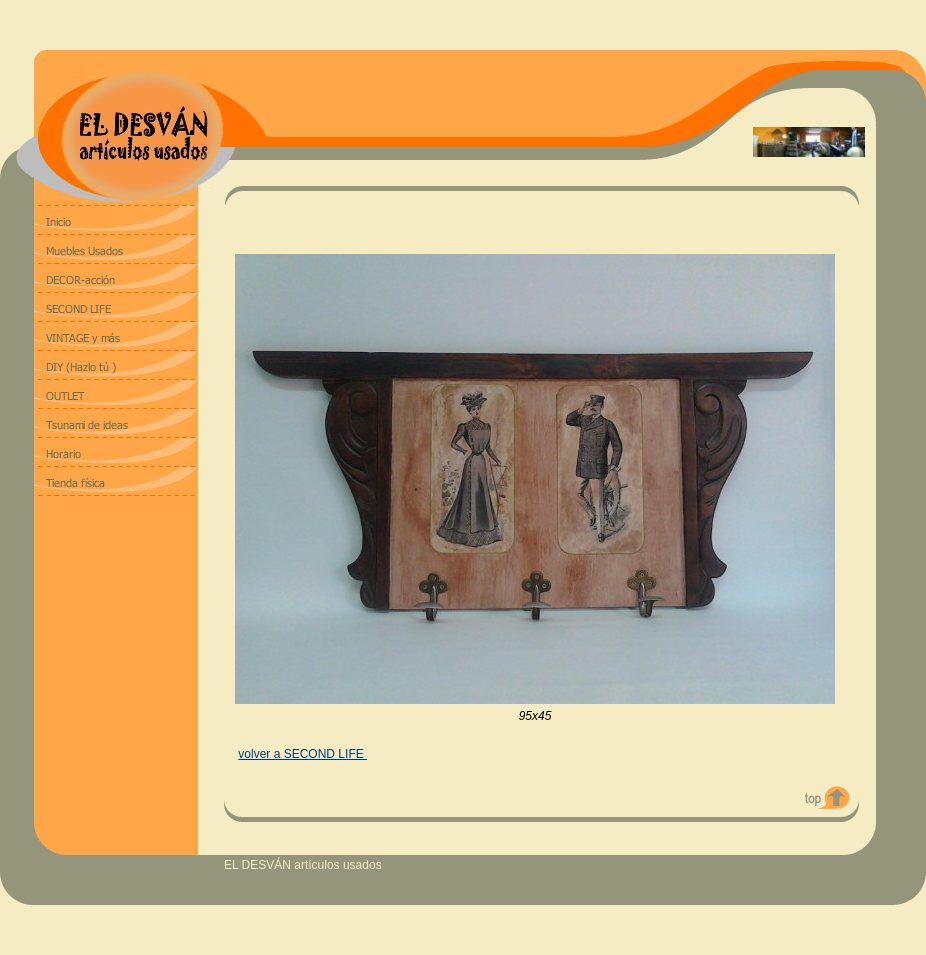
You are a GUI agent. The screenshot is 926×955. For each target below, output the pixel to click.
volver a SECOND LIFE (302, 754)
